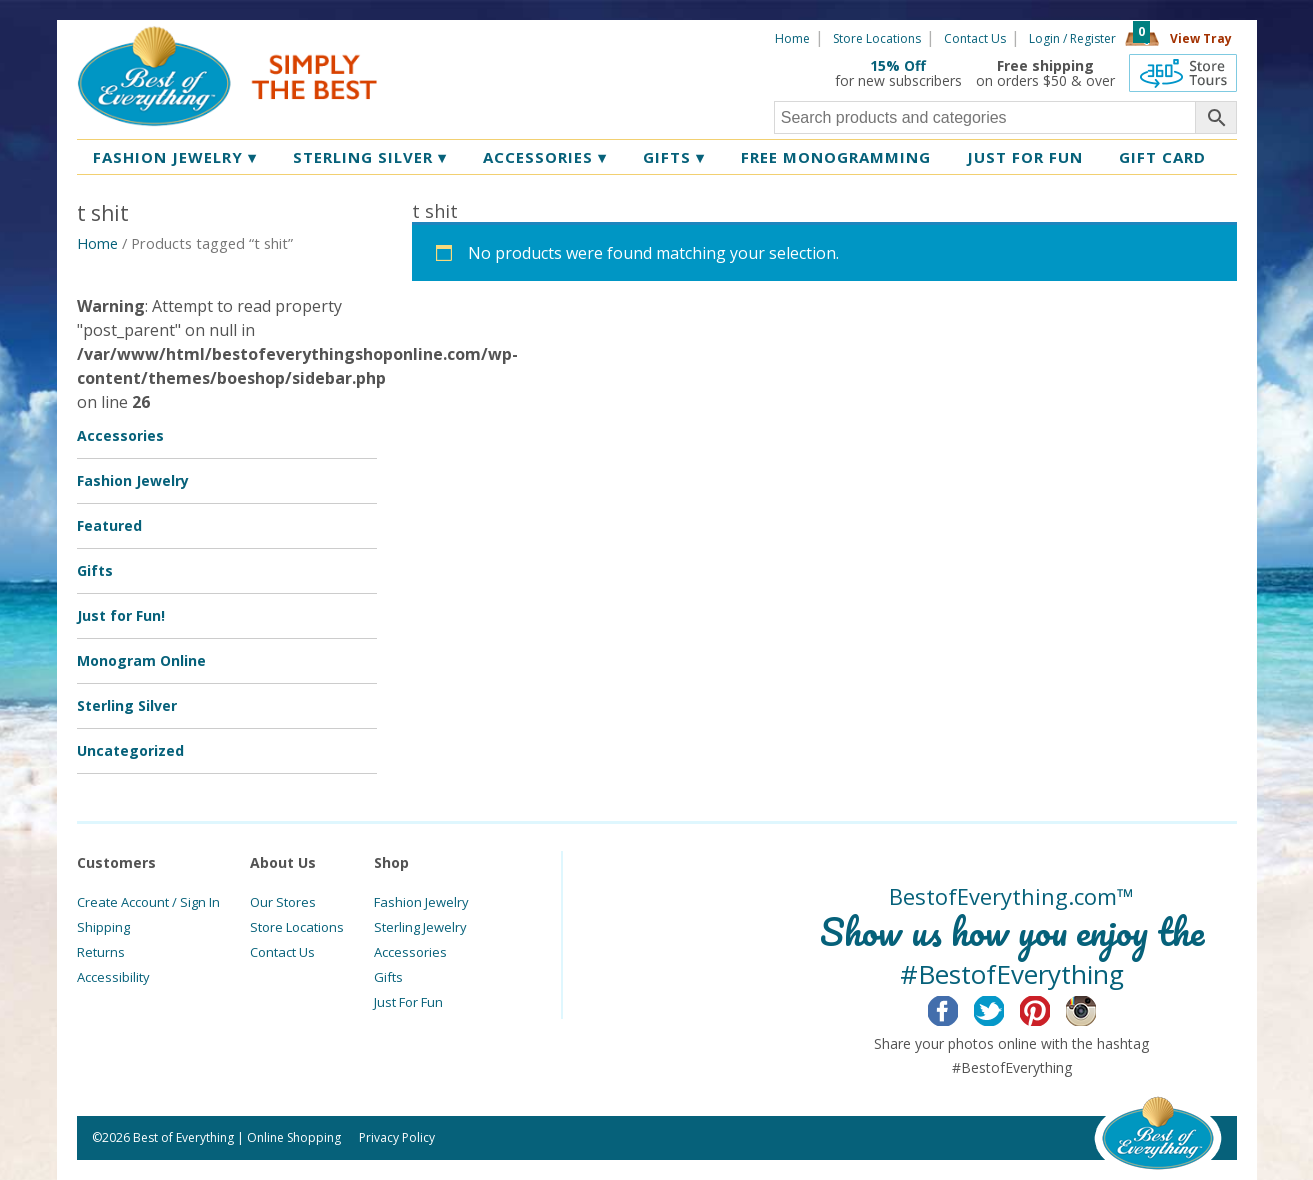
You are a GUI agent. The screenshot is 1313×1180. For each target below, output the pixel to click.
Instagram (1096, 1008)
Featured (109, 525)
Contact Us (975, 38)
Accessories (545, 157)
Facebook (958, 1008)
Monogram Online (141, 660)
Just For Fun (408, 1002)
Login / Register (1072, 38)
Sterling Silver (370, 157)
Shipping (103, 927)
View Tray (1201, 38)
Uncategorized (130, 750)
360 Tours (1183, 73)
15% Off (898, 65)
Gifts (674, 157)
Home (792, 38)
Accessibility (113, 977)
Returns (101, 952)
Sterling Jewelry (420, 927)
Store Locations (877, 38)
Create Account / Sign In (148, 902)
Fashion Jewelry (175, 157)
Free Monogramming (836, 157)
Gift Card (1162, 157)
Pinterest (1050, 1008)
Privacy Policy (397, 1137)
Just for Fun (1025, 157)
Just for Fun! (121, 615)
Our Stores (283, 902)
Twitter (1004, 1008)
